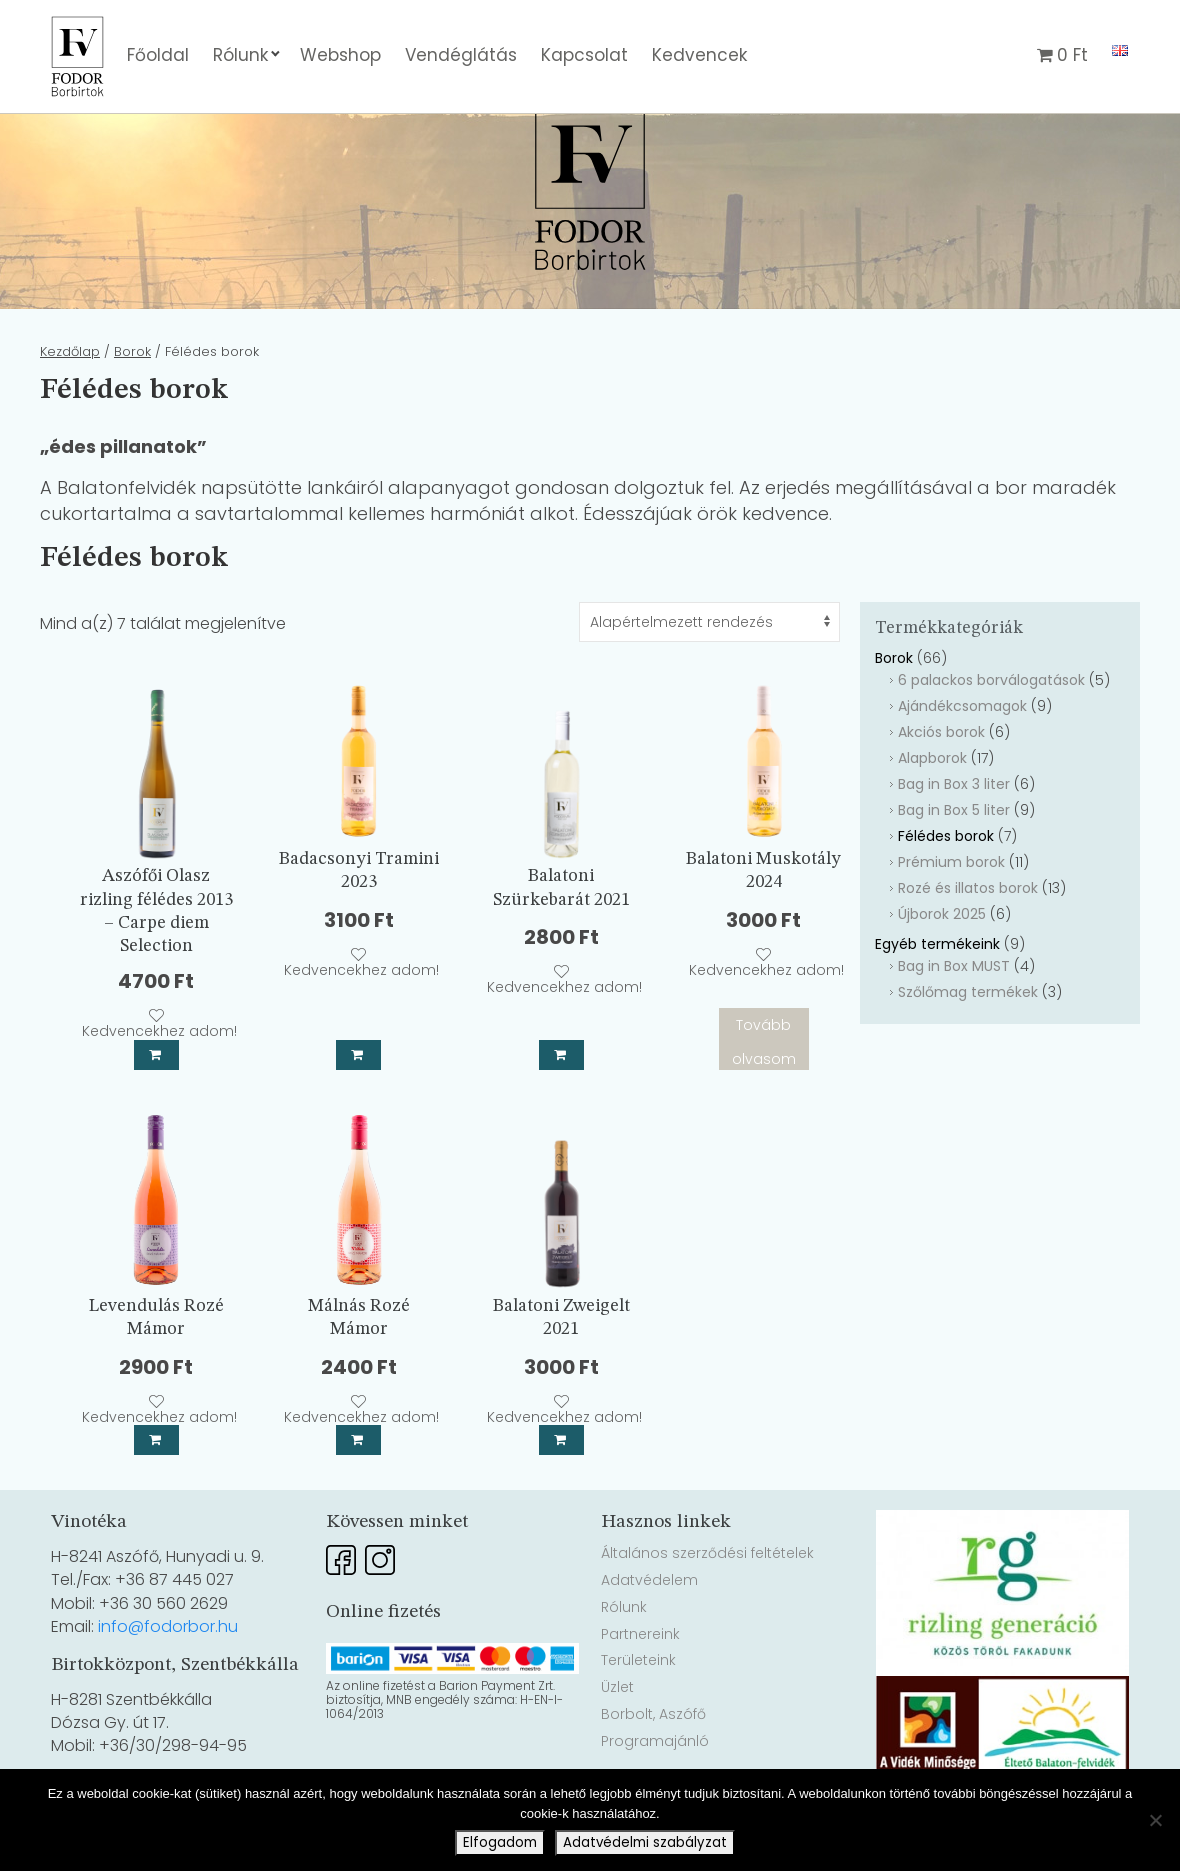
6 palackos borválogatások (991, 735)
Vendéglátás (461, 55)
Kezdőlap (70, 406)
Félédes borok (946, 891)
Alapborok (932, 813)
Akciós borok (941, 787)
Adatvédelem (649, 1635)
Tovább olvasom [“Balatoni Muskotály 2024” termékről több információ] (764, 1097)
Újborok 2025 (942, 969)
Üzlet (617, 1742)
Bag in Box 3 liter (954, 839)
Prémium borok (951, 917)
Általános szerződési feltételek (707, 1608)
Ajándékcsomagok (962, 761)
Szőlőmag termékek (968, 1047)
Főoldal (158, 55)
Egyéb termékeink (937, 999)
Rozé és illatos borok (968, 943)
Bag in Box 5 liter (954, 865)
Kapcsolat (584, 55)
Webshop (340, 55)
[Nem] (1155, 1820)
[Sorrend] (709, 677)
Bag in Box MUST (954, 1021)
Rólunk (240, 55)
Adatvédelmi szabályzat (645, 1842)
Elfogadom (500, 1842)
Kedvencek (699, 55)
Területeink (638, 1715)
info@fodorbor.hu (168, 1681)
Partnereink (640, 1689)
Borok (132, 406)
